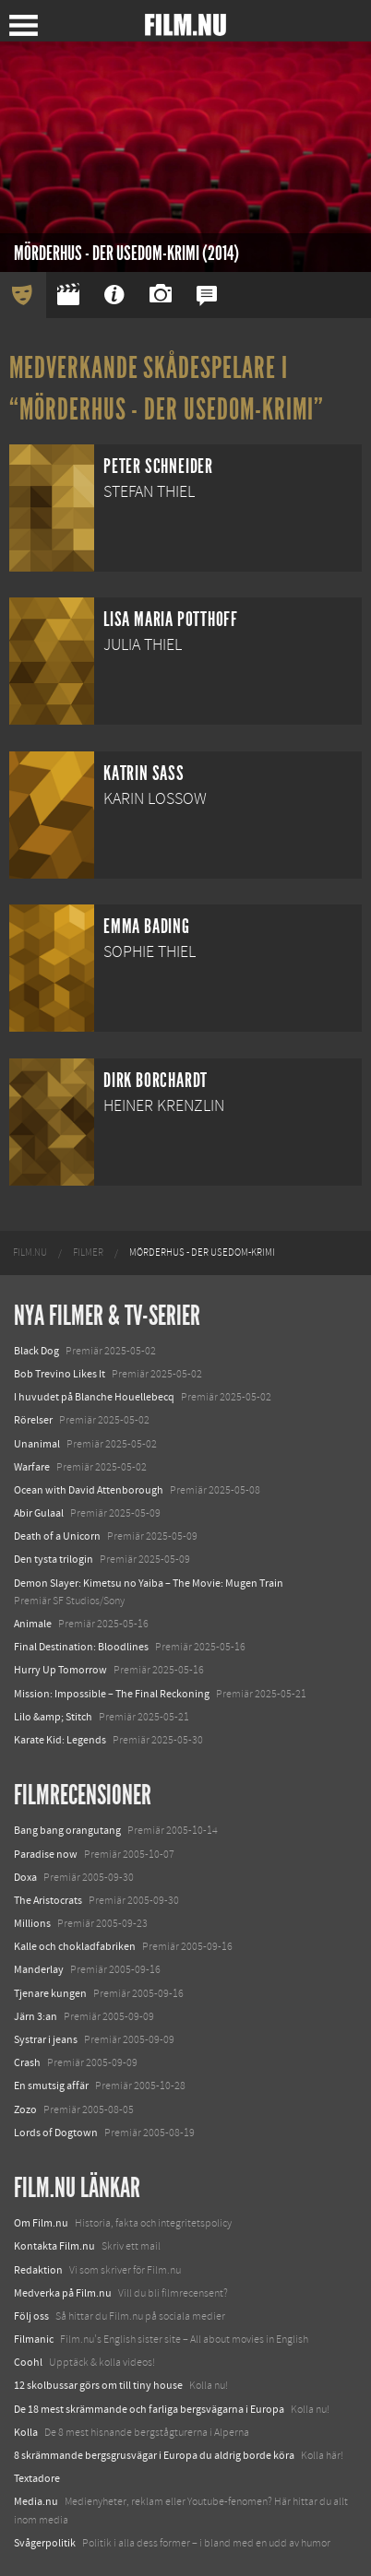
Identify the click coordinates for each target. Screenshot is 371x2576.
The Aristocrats (48, 1900)
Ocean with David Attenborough (88, 1489)
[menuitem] (30, 1253)
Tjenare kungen (50, 1993)
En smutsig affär (51, 2085)
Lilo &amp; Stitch (53, 1716)
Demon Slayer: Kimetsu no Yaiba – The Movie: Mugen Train (148, 1583)
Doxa (25, 1877)
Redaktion (38, 2269)
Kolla (26, 2432)
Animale (33, 1623)
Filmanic (34, 2339)
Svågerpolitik (45, 2542)
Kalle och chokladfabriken (75, 1946)
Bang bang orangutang (67, 1830)
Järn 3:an (35, 2016)
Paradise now (46, 1854)
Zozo (25, 2109)
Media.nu (36, 2501)
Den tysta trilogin (53, 1559)
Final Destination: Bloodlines (81, 1646)
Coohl (28, 2362)
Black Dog (36, 1350)
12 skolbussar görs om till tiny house (98, 2385)
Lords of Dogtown (56, 2132)
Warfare (32, 1466)
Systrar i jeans (46, 2039)
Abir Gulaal (39, 1513)
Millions (32, 1923)
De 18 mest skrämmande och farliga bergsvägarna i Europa (149, 2409)
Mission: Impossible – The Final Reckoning (111, 1693)
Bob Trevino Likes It (59, 1373)
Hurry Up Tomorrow (60, 1669)
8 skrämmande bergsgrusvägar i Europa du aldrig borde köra (154, 2455)
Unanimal (37, 1443)
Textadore (37, 2478)
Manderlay (39, 1969)
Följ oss (31, 2316)
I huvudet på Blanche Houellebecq (94, 1396)
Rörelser (33, 1419)
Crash (27, 2062)
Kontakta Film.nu (54, 2245)
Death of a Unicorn (57, 1536)
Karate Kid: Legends (60, 1739)
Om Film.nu (41, 2222)
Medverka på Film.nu (63, 2292)
